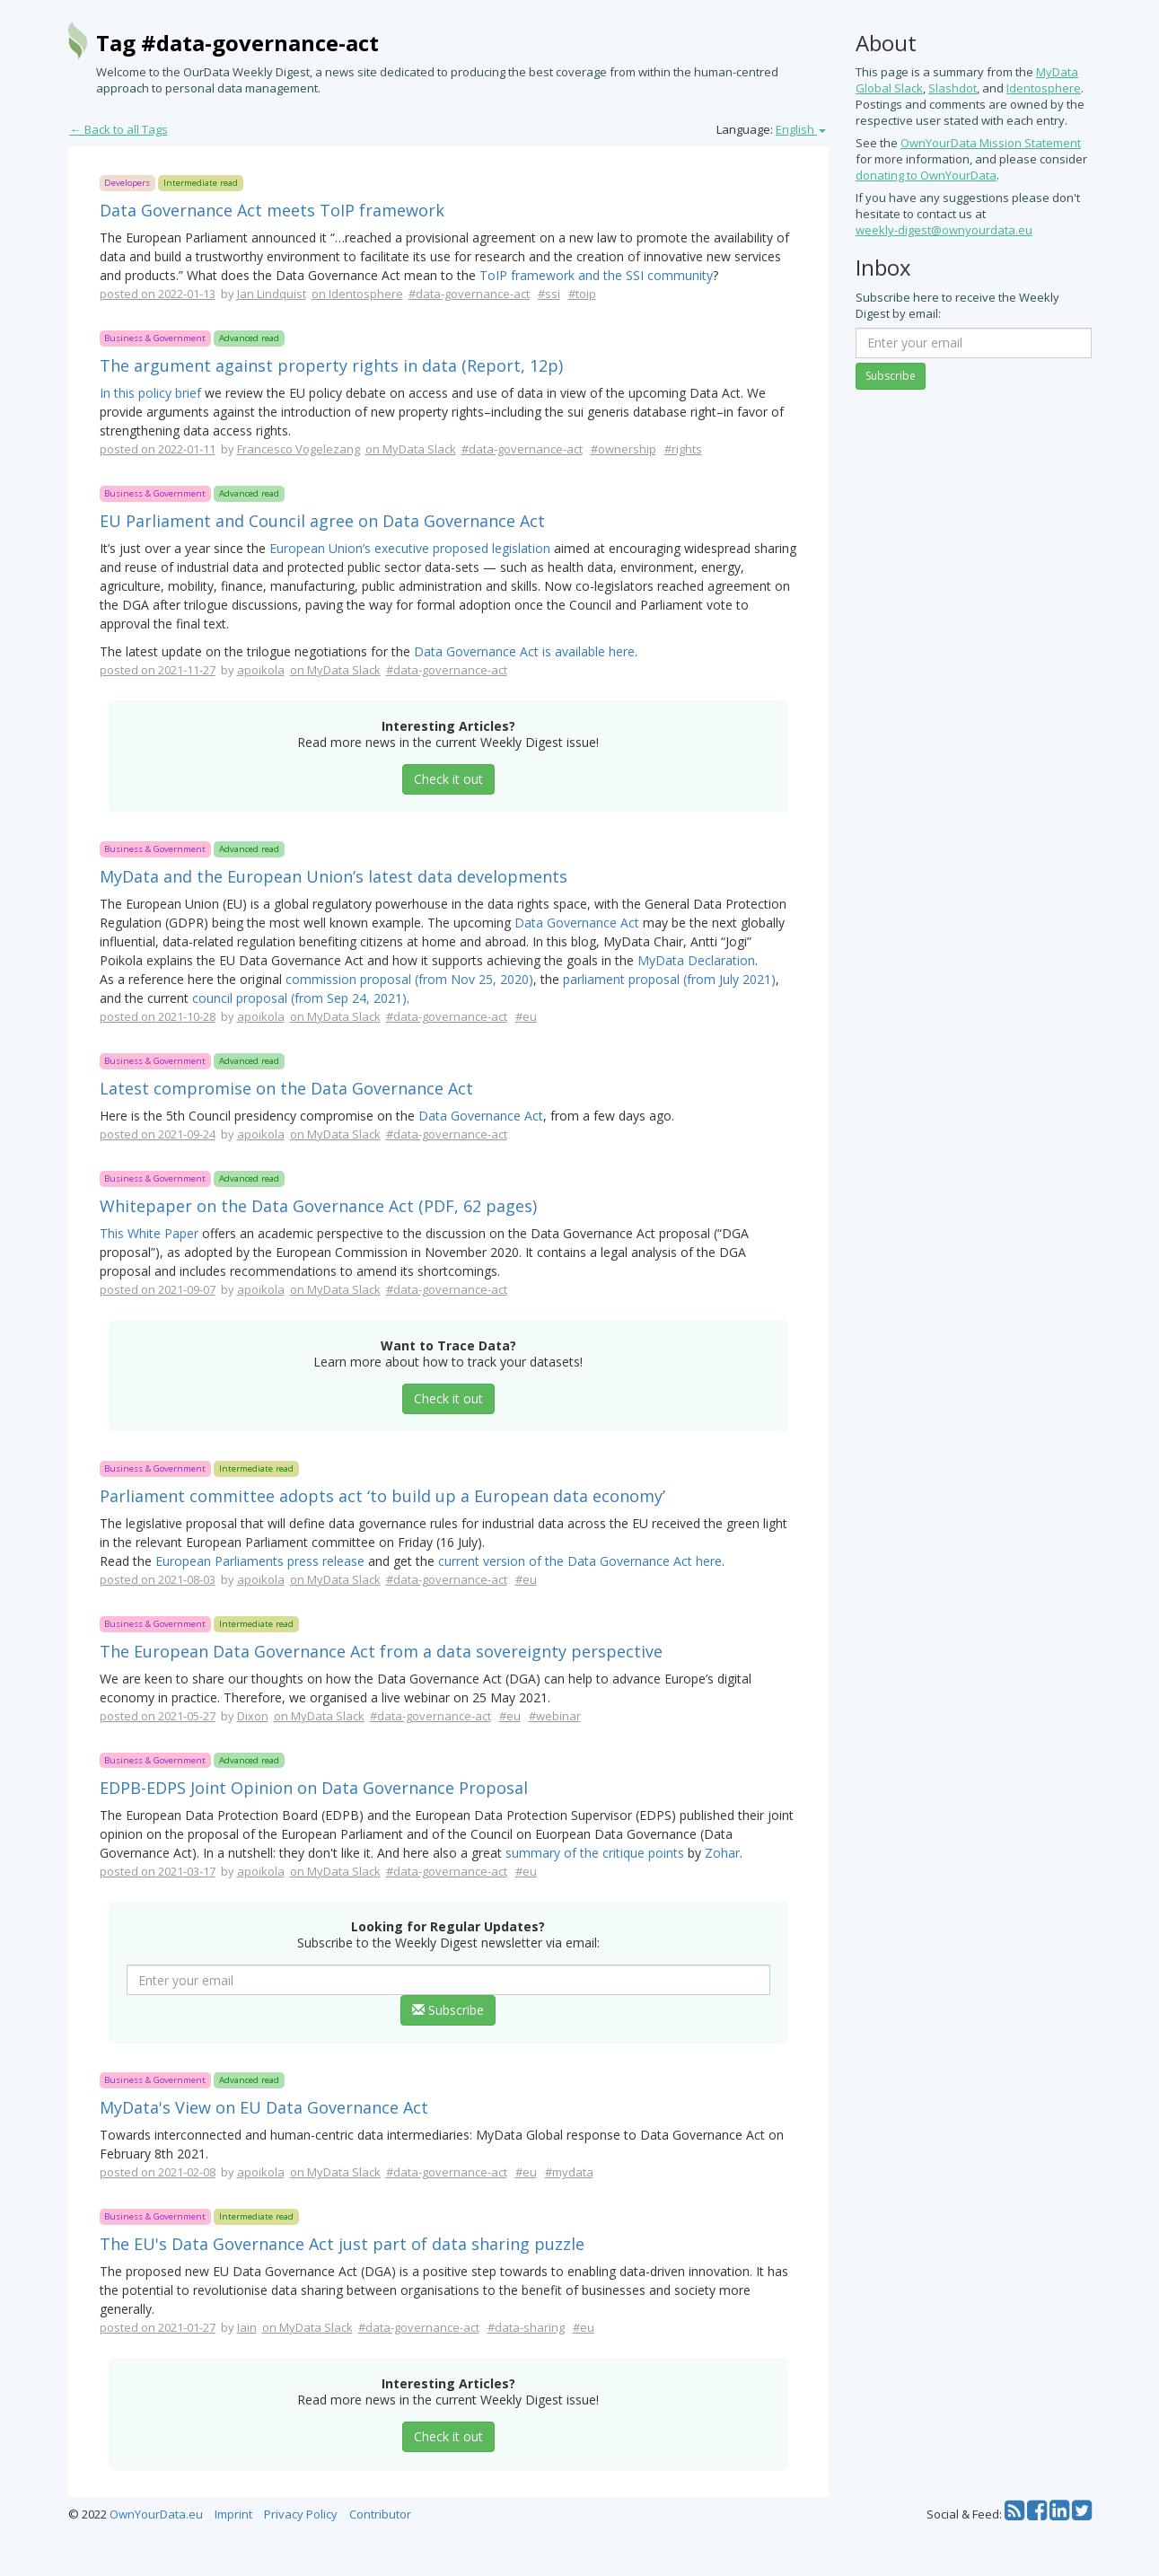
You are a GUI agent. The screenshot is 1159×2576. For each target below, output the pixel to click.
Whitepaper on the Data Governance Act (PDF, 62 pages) (318, 1206)
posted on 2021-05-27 (157, 1716)
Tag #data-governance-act (237, 42)
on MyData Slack (410, 449)
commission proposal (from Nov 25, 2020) (409, 979)
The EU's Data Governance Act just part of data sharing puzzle (342, 2244)
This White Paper (149, 1233)
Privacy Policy (301, 2514)
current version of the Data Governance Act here (580, 1560)
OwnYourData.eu (156, 2514)
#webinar (555, 1716)
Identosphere (1043, 88)
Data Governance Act (576, 922)
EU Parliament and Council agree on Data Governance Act (322, 521)
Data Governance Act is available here (524, 651)
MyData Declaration (696, 960)
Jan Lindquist (271, 294)
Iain (247, 2327)
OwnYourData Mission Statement (990, 143)
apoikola (261, 670)
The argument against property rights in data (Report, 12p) (331, 365)
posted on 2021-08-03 (157, 1579)
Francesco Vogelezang (298, 449)
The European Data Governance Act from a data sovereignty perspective (381, 1651)
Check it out (448, 778)
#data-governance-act (469, 294)
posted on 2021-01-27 (157, 2327)
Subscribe (448, 2009)
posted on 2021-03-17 (157, 1871)
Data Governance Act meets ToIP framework (272, 210)
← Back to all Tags (119, 129)
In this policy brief (150, 392)
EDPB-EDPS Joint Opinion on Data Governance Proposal (314, 1787)
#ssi (549, 294)
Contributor (380, 2514)
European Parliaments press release (259, 1560)
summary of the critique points (594, 1852)
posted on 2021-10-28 (157, 1016)
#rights (683, 449)
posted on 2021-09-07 (157, 1289)
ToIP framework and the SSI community (596, 275)
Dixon (252, 1716)
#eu (526, 1016)
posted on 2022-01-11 (157, 449)
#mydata (569, 2172)
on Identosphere (357, 294)
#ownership (623, 449)
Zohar (722, 1852)
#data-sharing (526, 2327)
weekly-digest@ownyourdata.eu (944, 230)
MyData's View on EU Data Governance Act (264, 2107)
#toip (582, 294)
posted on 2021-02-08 (157, 2172)
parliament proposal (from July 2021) (669, 979)
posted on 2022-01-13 (157, 294)
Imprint (233, 2514)
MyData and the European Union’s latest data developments (333, 876)
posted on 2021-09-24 (157, 1134)
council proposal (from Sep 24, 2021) (299, 998)
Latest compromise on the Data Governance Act (286, 1088)
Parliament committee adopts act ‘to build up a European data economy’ (382, 1496)
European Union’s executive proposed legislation (409, 548)
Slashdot (952, 88)
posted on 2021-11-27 (157, 670)
